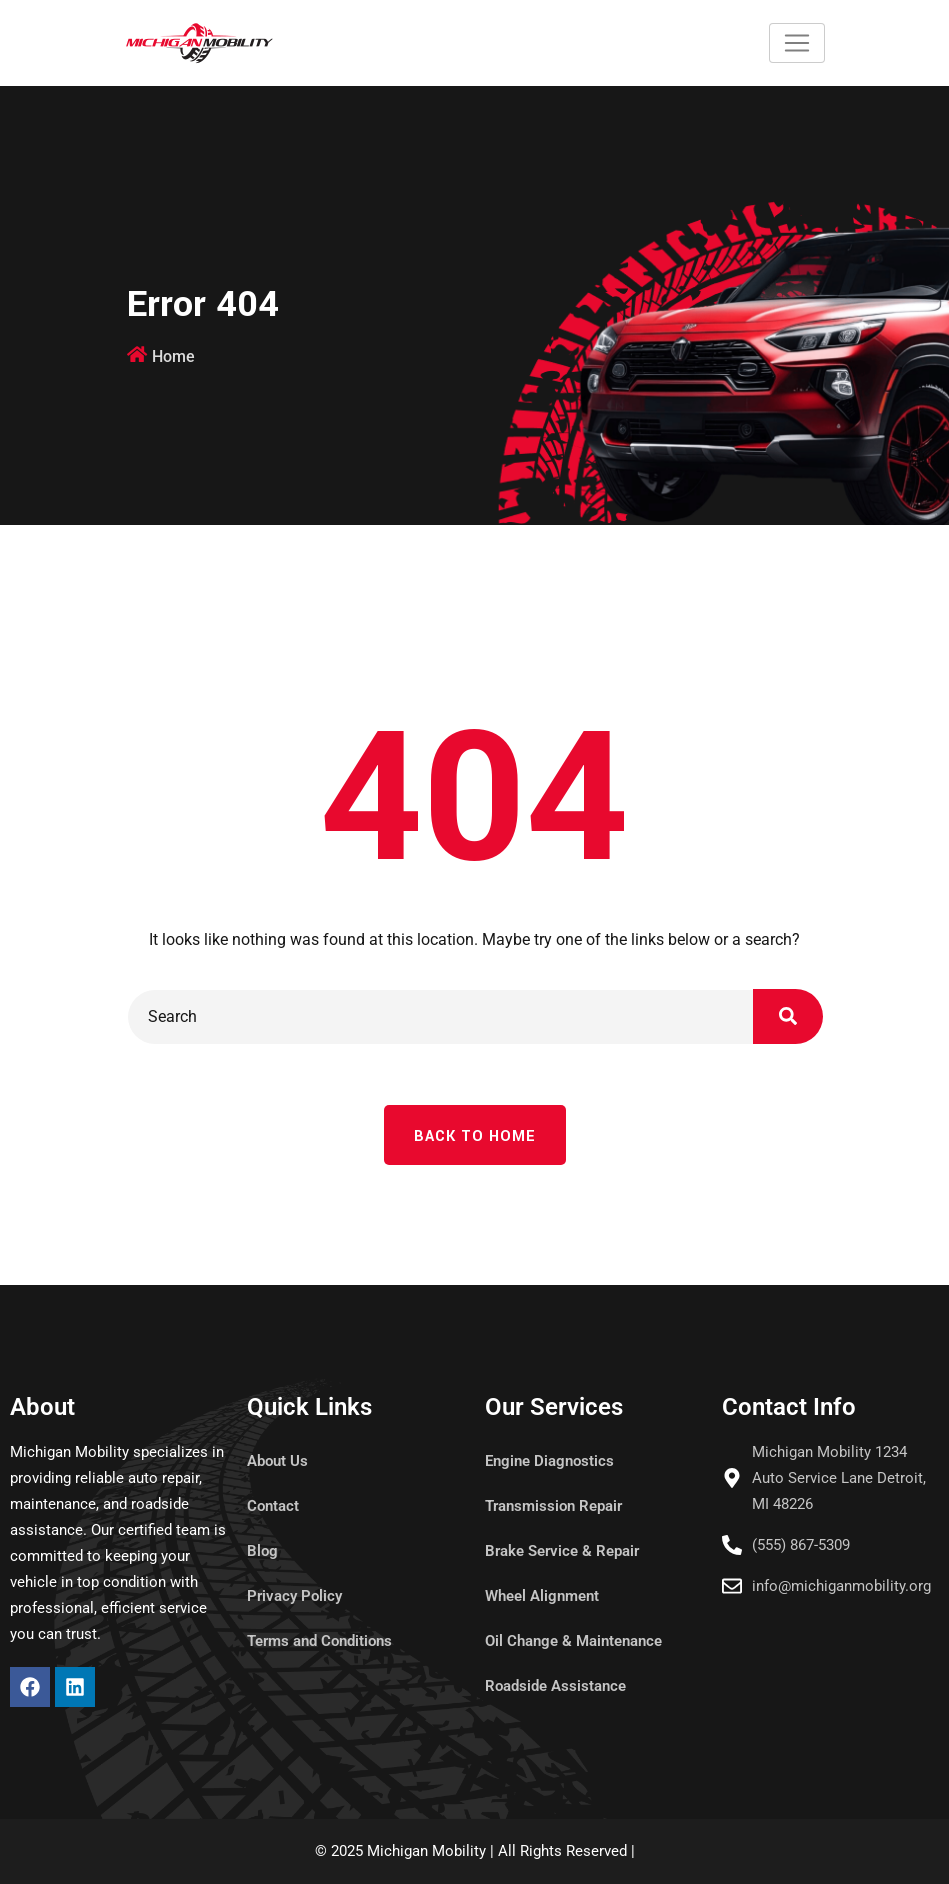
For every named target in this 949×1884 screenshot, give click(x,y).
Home (173, 356)
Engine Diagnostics (549, 1461)
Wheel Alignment (542, 1596)
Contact (273, 1506)
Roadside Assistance (555, 1686)
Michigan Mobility (426, 1851)
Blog (262, 1551)
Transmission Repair (553, 1506)
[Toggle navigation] (797, 43)
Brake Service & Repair (562, 1551)
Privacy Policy (294, 1596)
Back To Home (475, 1136)
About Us (277, 1461)
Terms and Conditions (319, 1641)
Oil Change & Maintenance (573, 1641)
